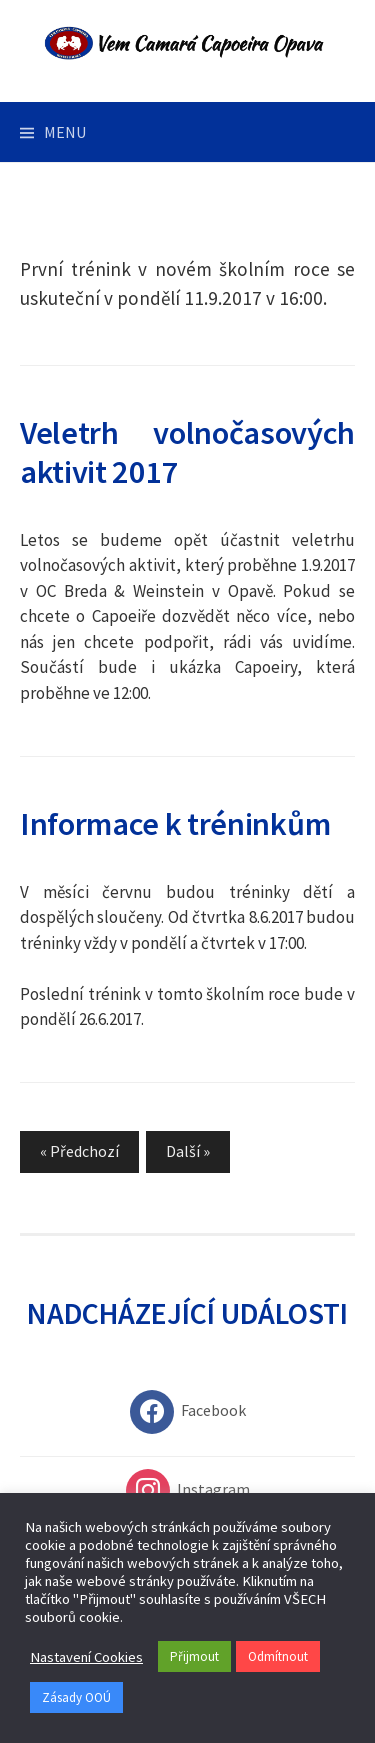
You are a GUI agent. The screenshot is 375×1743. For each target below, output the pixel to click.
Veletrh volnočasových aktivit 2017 (187, 452)
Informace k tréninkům (175, 823)
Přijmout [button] (194, 1656)
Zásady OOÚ (76, 1697)
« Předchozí (79, 1151)
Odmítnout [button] (278, 1656)
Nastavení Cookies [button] (86, 1657)
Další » (188, 1151)
